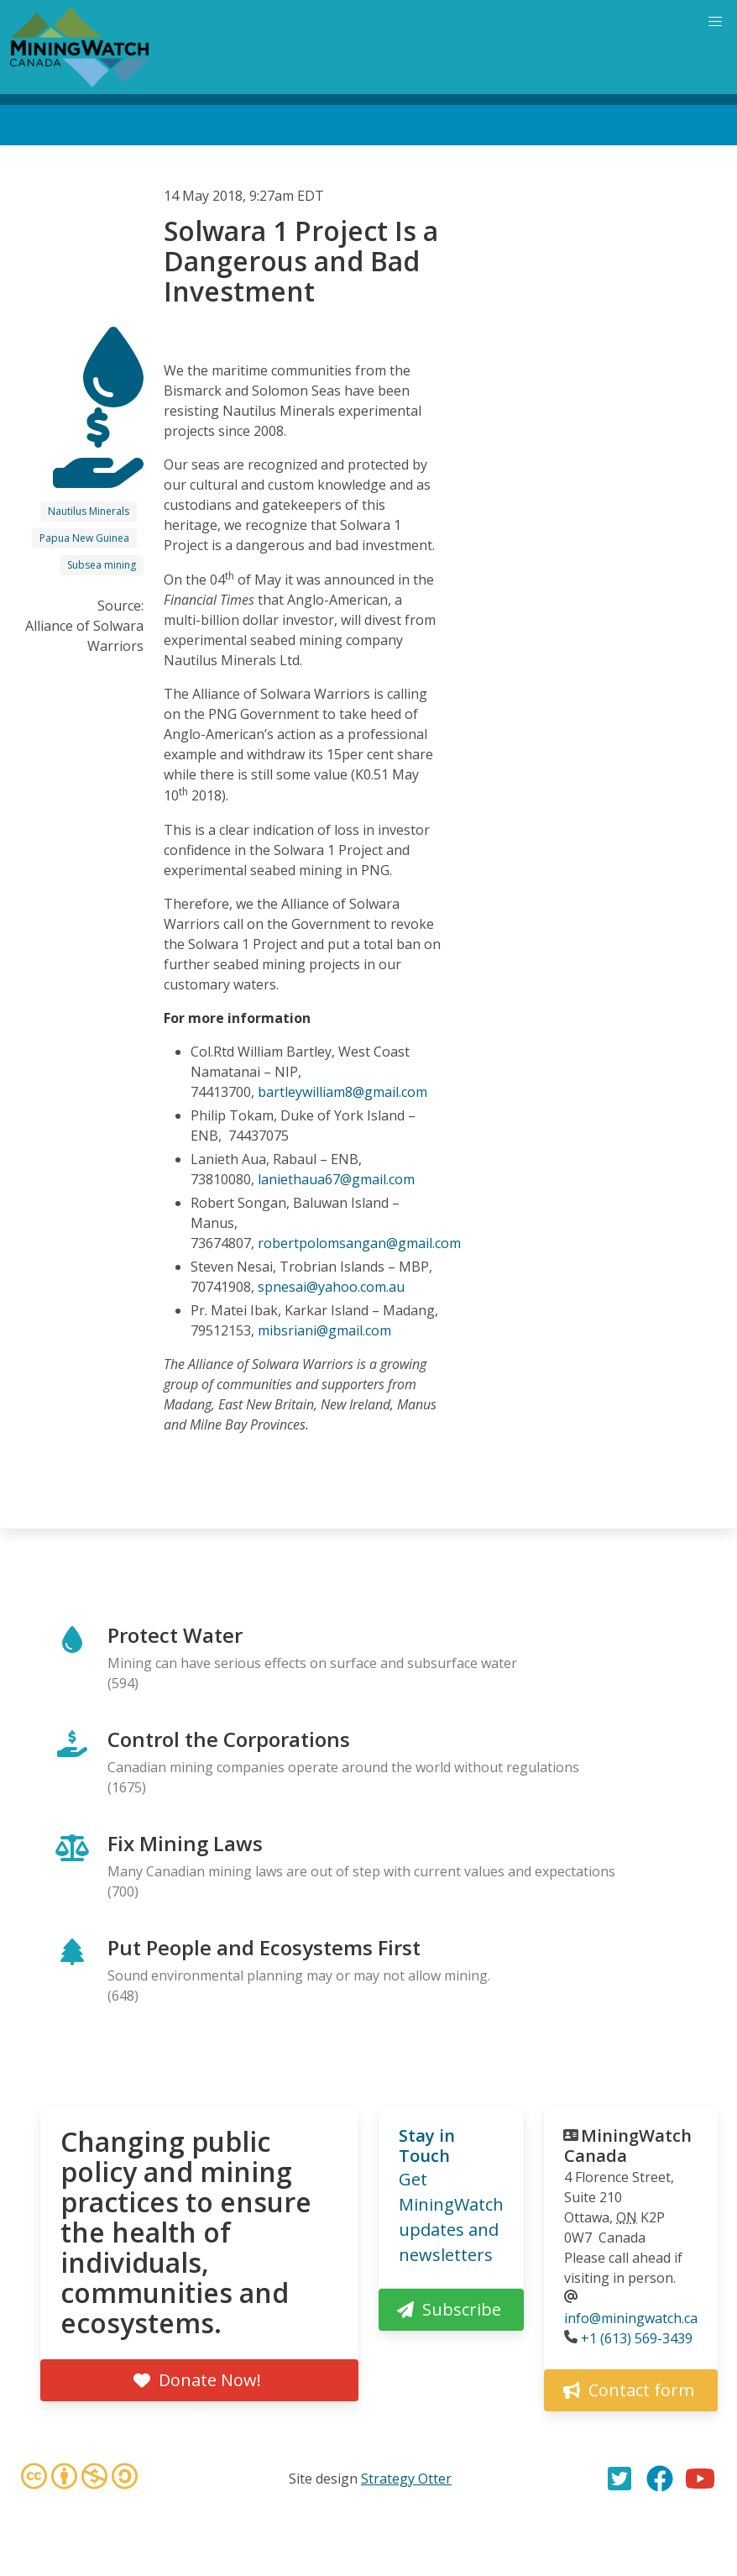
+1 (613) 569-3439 (637, 2338)
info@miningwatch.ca (631, 2318)
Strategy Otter (406, 2478)
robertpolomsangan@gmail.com (359, 1243)
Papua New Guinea (84, 538)
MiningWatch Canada (628, 2145)
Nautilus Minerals (88, 511)
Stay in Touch (427, 2145)
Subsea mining (101, 565)
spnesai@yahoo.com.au (331, 1287)
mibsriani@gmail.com (324, 1330)
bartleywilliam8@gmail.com (342, 1092)
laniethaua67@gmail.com (336, 1179)
